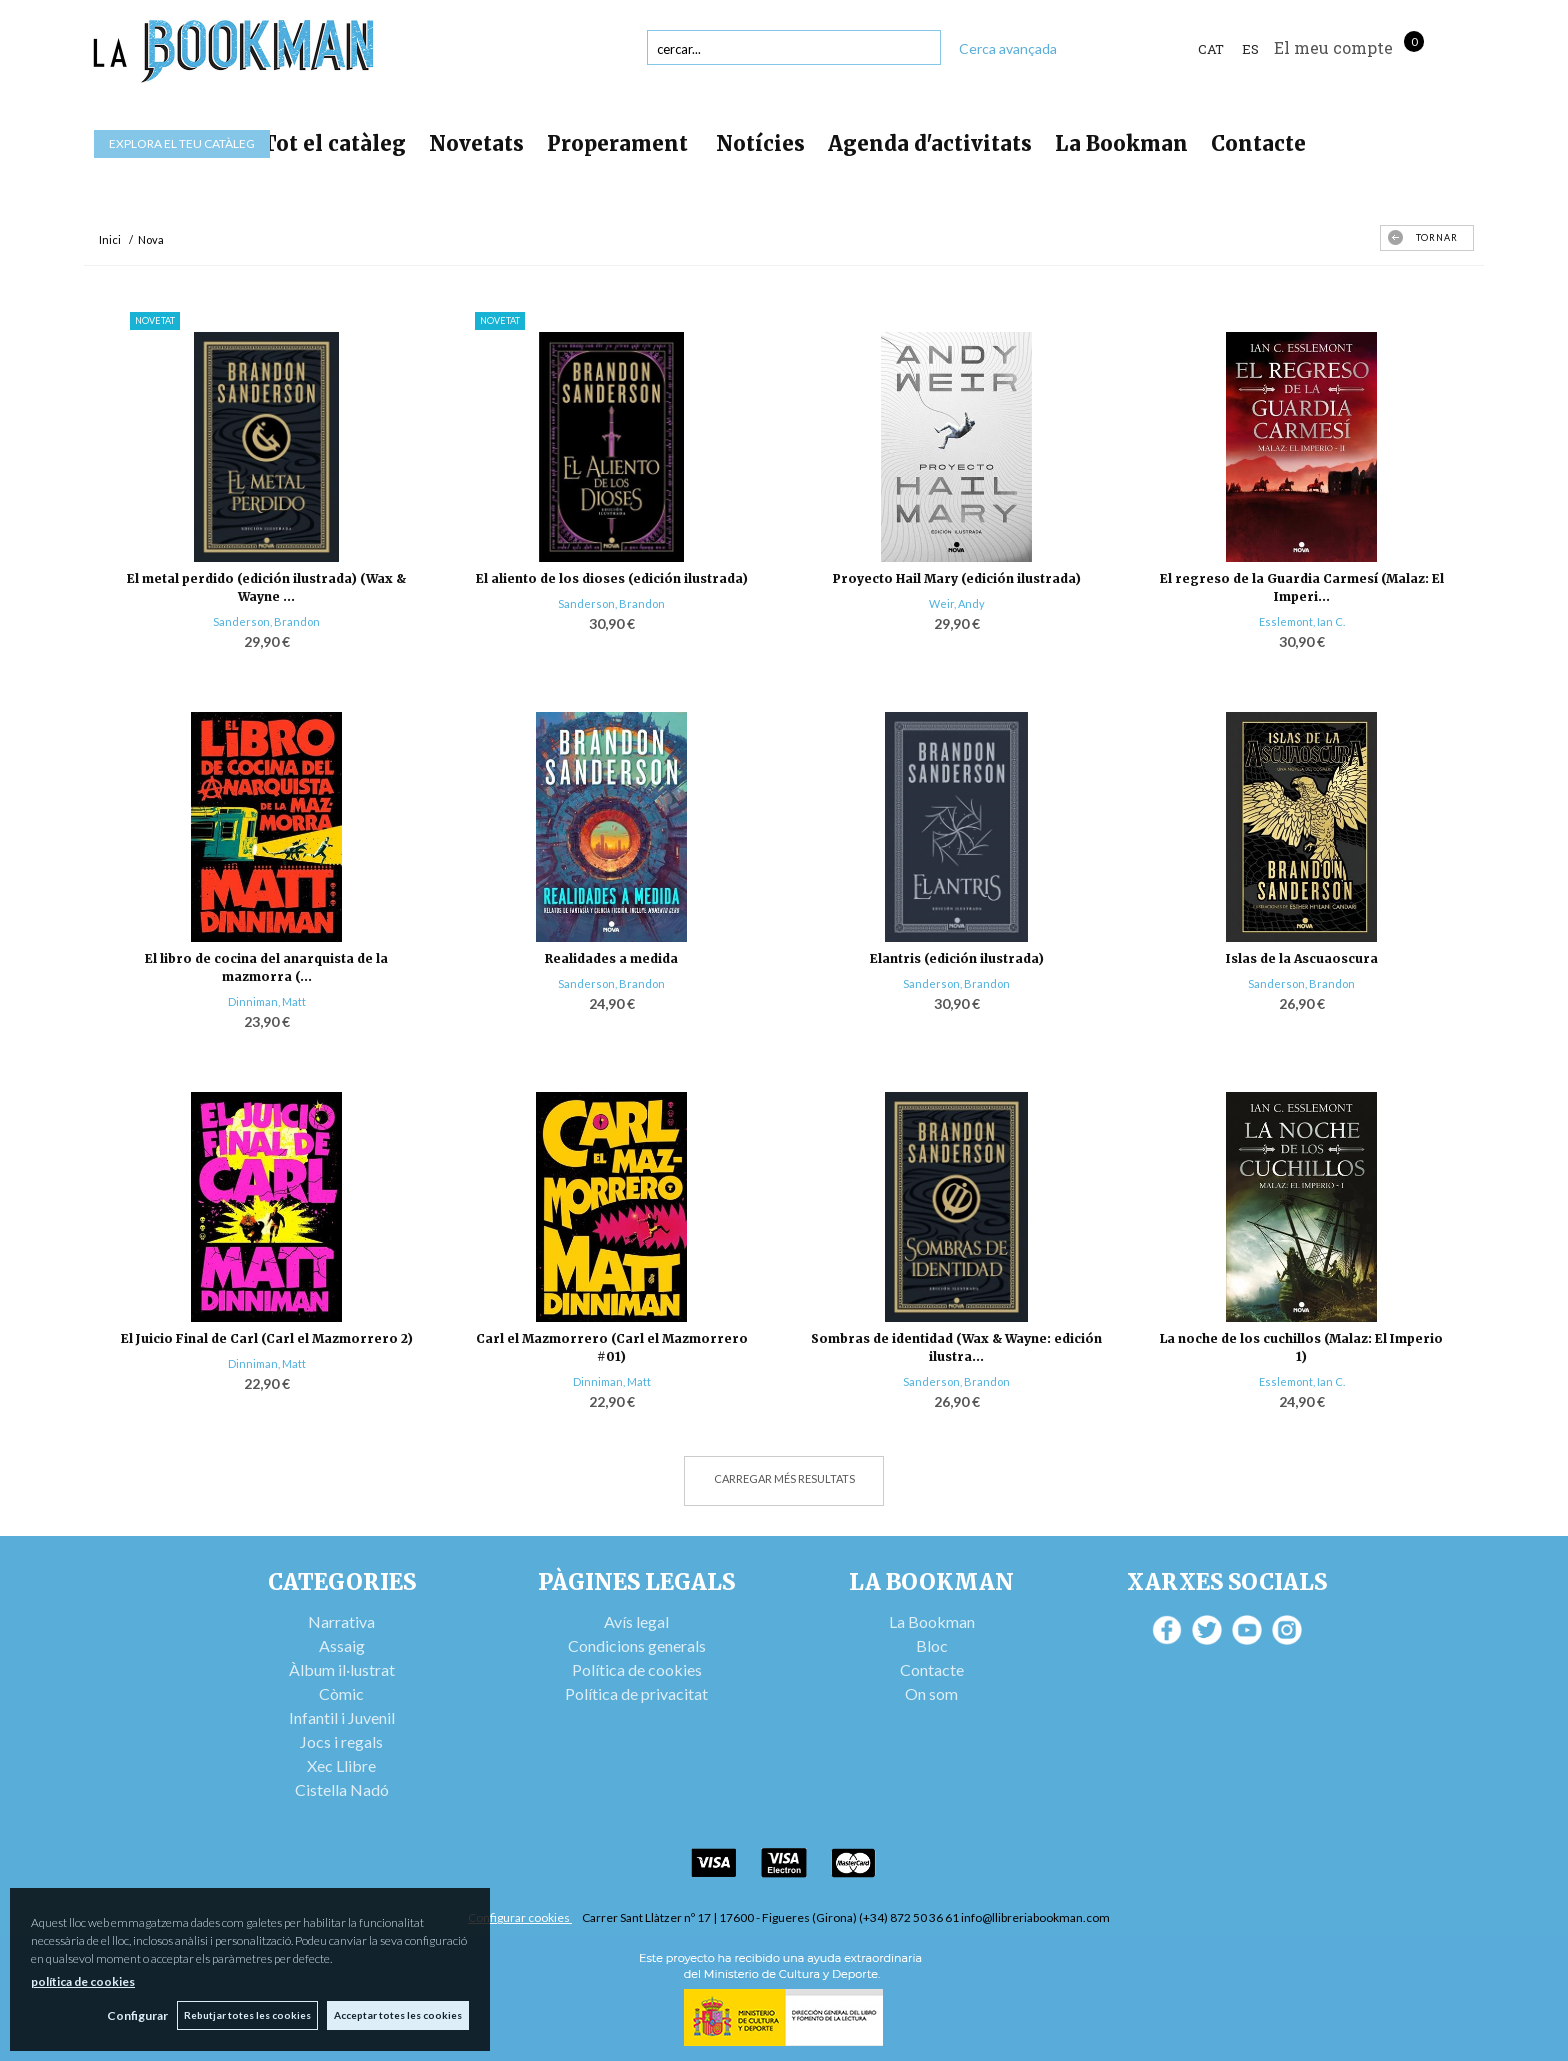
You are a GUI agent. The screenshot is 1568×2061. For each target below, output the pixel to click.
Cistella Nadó (342, 1789)
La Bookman (1121, 143)
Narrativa (341, 1621)
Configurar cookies (520, 1917)
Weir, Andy (957, 603)
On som (931, 1693)
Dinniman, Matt (267, 1001)
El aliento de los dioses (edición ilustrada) (612, 578)
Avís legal (636, 1621)
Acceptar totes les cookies (398, 2015)
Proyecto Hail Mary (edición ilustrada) (957, 578)
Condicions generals (637, 1645)
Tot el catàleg (334, 143)
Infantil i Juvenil (342, 1717)
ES (1250, 49)
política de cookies (83, 1981)
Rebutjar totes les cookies (246, 2015)
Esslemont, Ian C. (1302, 621)
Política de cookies (637, 1669)
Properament (620, 143)
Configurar (135, 2015)
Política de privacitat (636, 1693)
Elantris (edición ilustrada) (957, 958)
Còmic (341, 1693)
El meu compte (1333, 47)
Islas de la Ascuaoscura (1302, 958)
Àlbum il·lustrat (342, 1669)
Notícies (760, 143)
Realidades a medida (611, 958)
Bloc (932, 1645)
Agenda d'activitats (930, 143)
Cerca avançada (1008, 48)
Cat (1211, 49)
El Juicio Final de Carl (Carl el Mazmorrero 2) (267, 1338)
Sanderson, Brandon (266, 621)
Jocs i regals (341, 1741)
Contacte (1258, 143)
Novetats (476, 143)
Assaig (342, 1645)
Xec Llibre (341, 1765)
